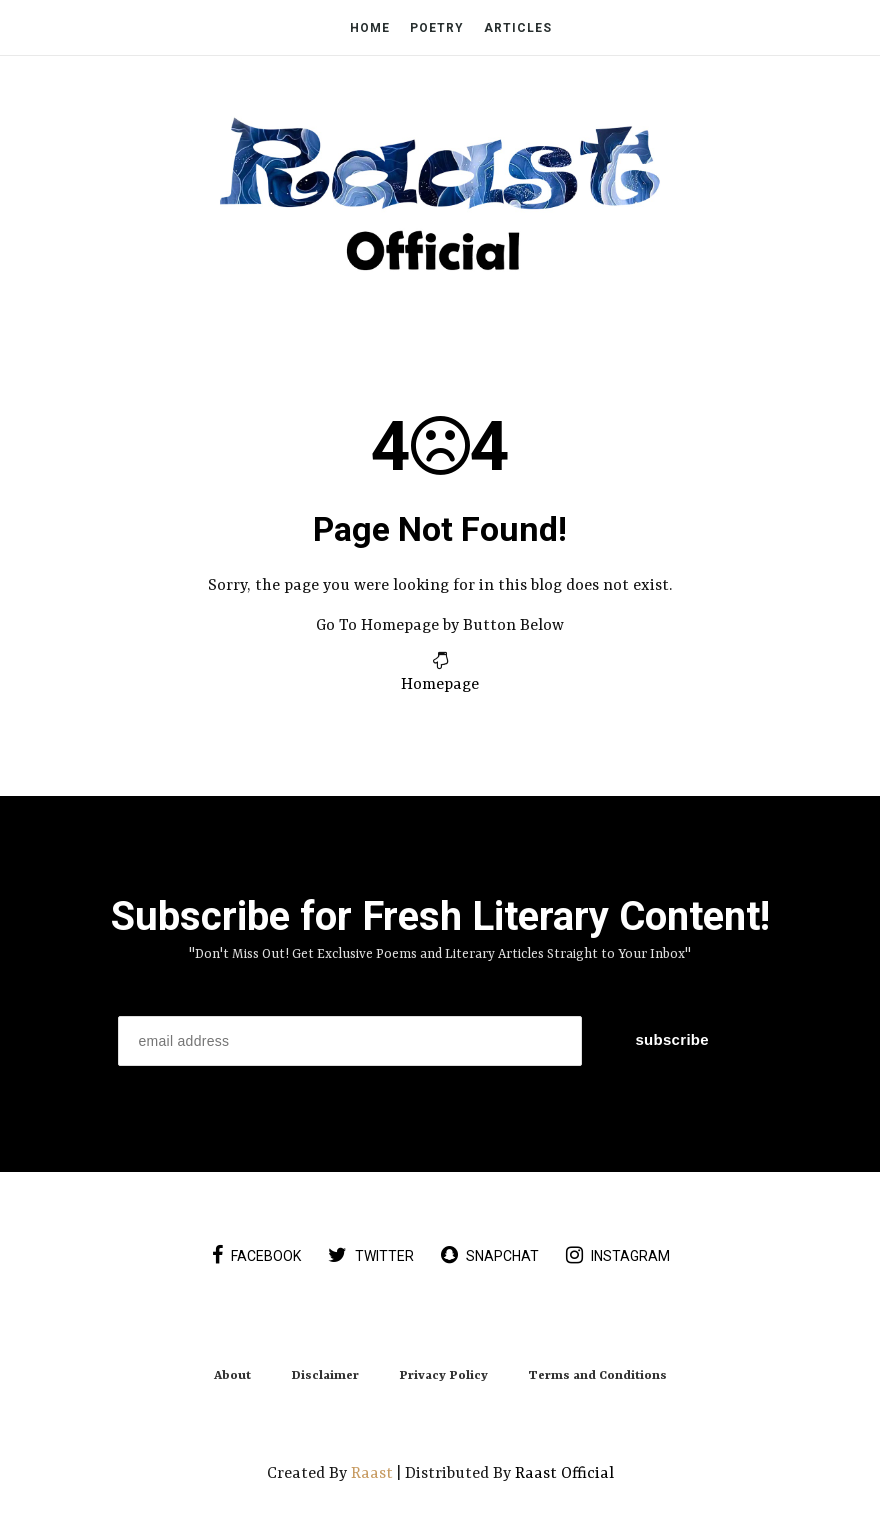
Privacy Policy (443, 1376)
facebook (256, 1255)
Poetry (437, 28)
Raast (374, 1474)
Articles (518, 28)
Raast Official (564, 1474)
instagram (618, 1255)
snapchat (490, 1255)
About (232, 1376)
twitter (371, 1255)
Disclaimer (325, 1376)
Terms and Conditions (597, 1376)
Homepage (440, 685)
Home (370, 28)
